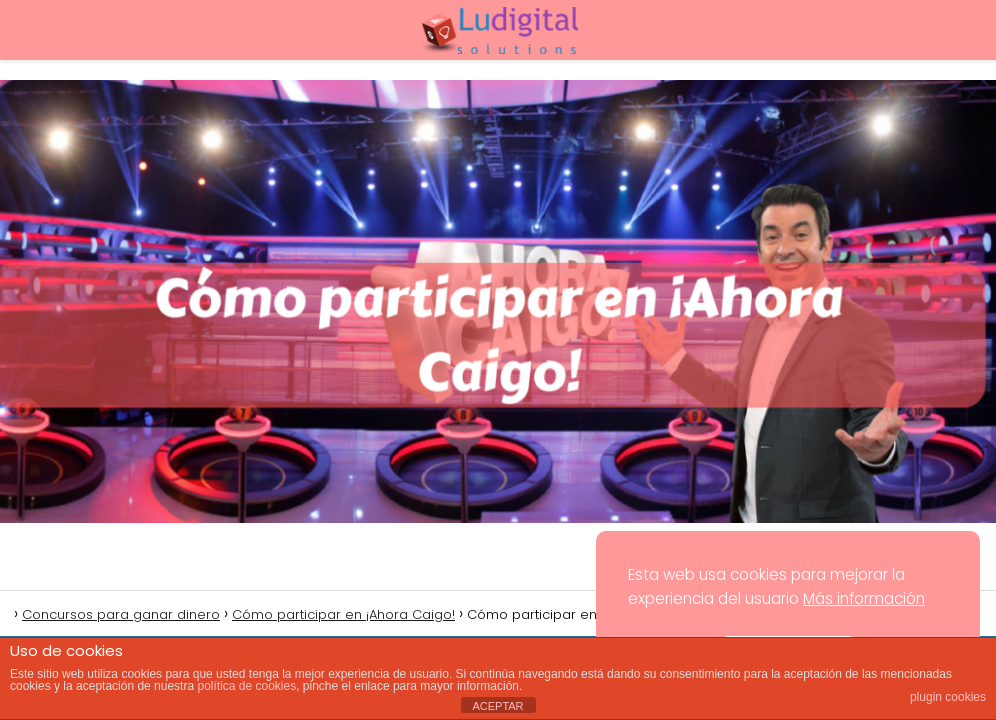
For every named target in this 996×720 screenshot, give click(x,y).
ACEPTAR (497, 706)
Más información (864, 598)
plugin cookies (948, 697)
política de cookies (246, 686)
